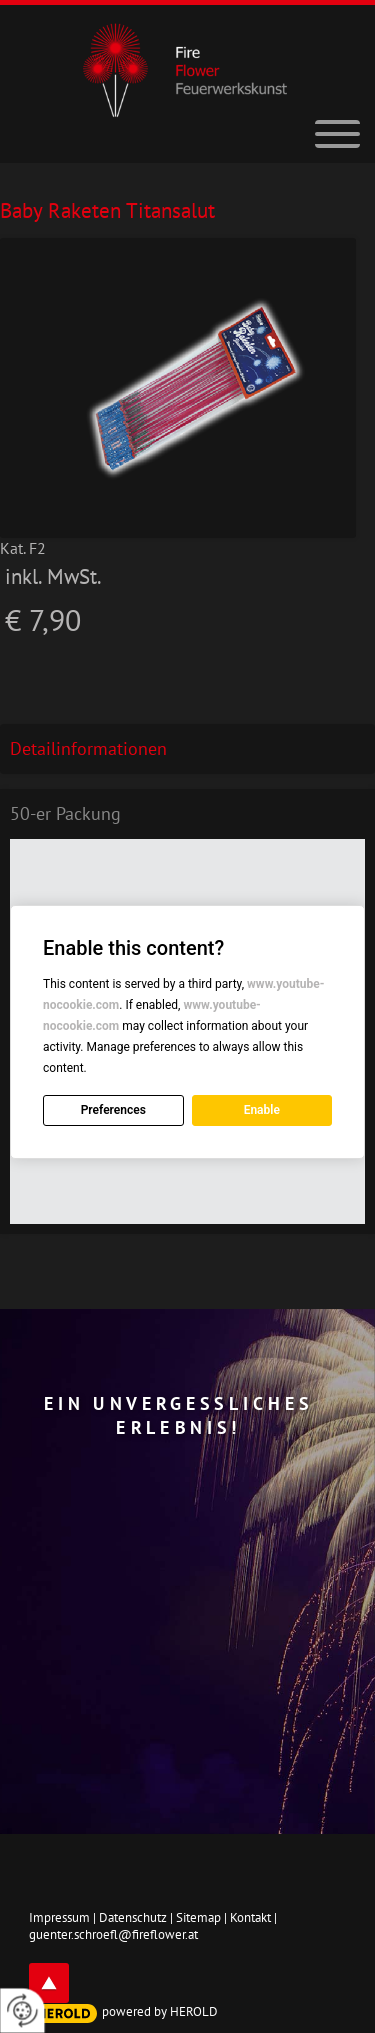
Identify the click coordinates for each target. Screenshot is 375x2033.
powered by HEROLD (160, 2011)
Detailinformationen (88, 748)
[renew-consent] (22, 2010)
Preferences (113, 1110)
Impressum (59, 1917)
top (49, 1983)
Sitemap (198, 1917)
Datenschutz (133, 1917)
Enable (262, 1110)
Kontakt (250, 1917)
